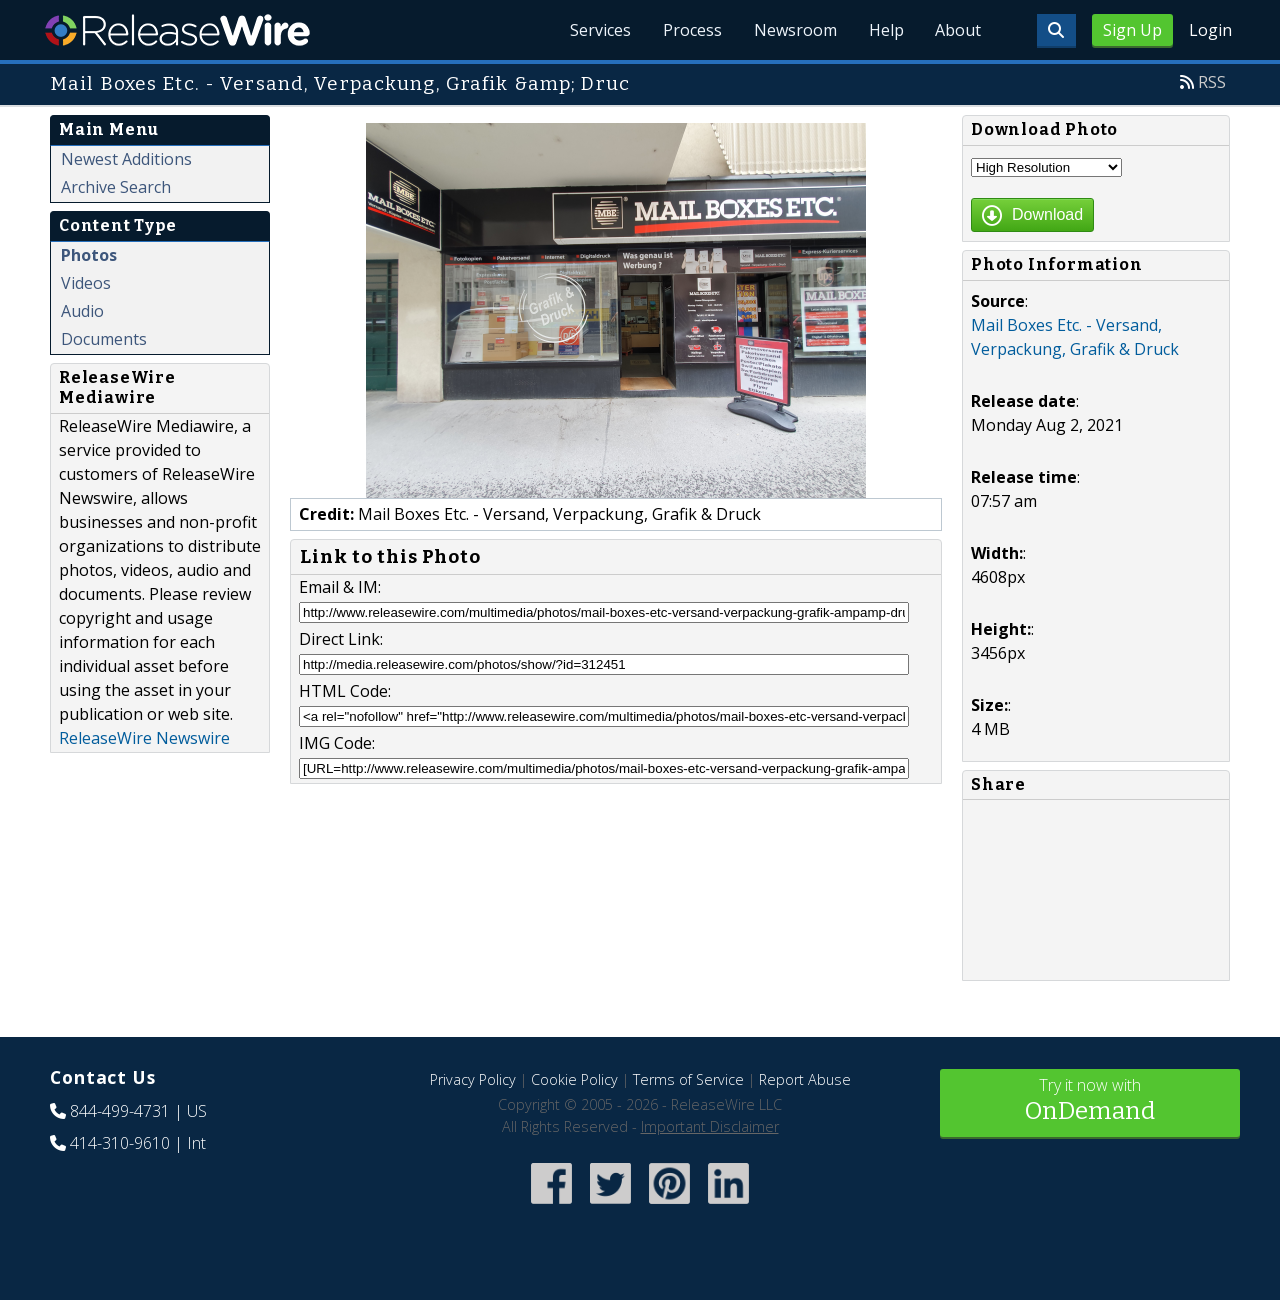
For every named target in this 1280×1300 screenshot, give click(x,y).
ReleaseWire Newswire (144, 738)
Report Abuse (805, 1079)
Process (691, 30)
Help (885, 30)
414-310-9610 (120, 1143)
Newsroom (794, 30)
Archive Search (116, 187)
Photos (89, 255)
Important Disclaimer (710, 1126)
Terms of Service (688, 1079)
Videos (86, 283)
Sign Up (1132, 30)
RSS (1212, 82)
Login (1210, 30)
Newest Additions (126, 159)
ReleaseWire (177, 30)
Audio (82, 311)
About (958, 30)
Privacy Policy (473, 1079)
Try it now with (1090, 1101)
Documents (104, 339)
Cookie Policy (574, 1079)
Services (599, 30)
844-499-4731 (120, 1111)
